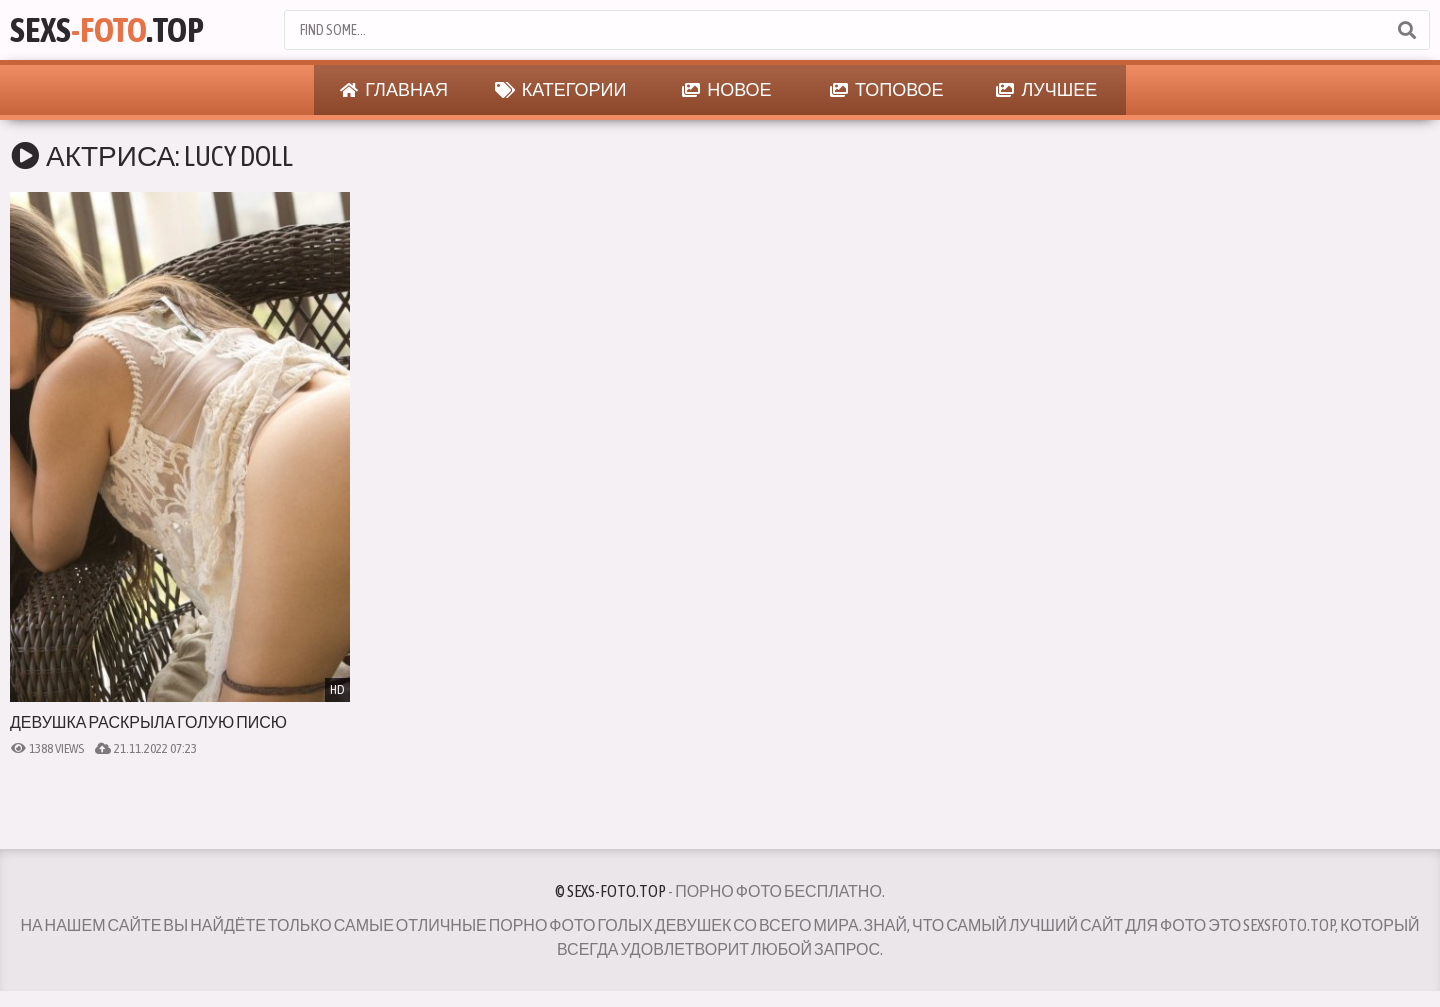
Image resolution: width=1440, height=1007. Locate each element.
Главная (394, 90)
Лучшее (1046, 90)
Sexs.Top (107, 29)
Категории (561, 90)
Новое (726, 90)
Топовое (887, 90)
